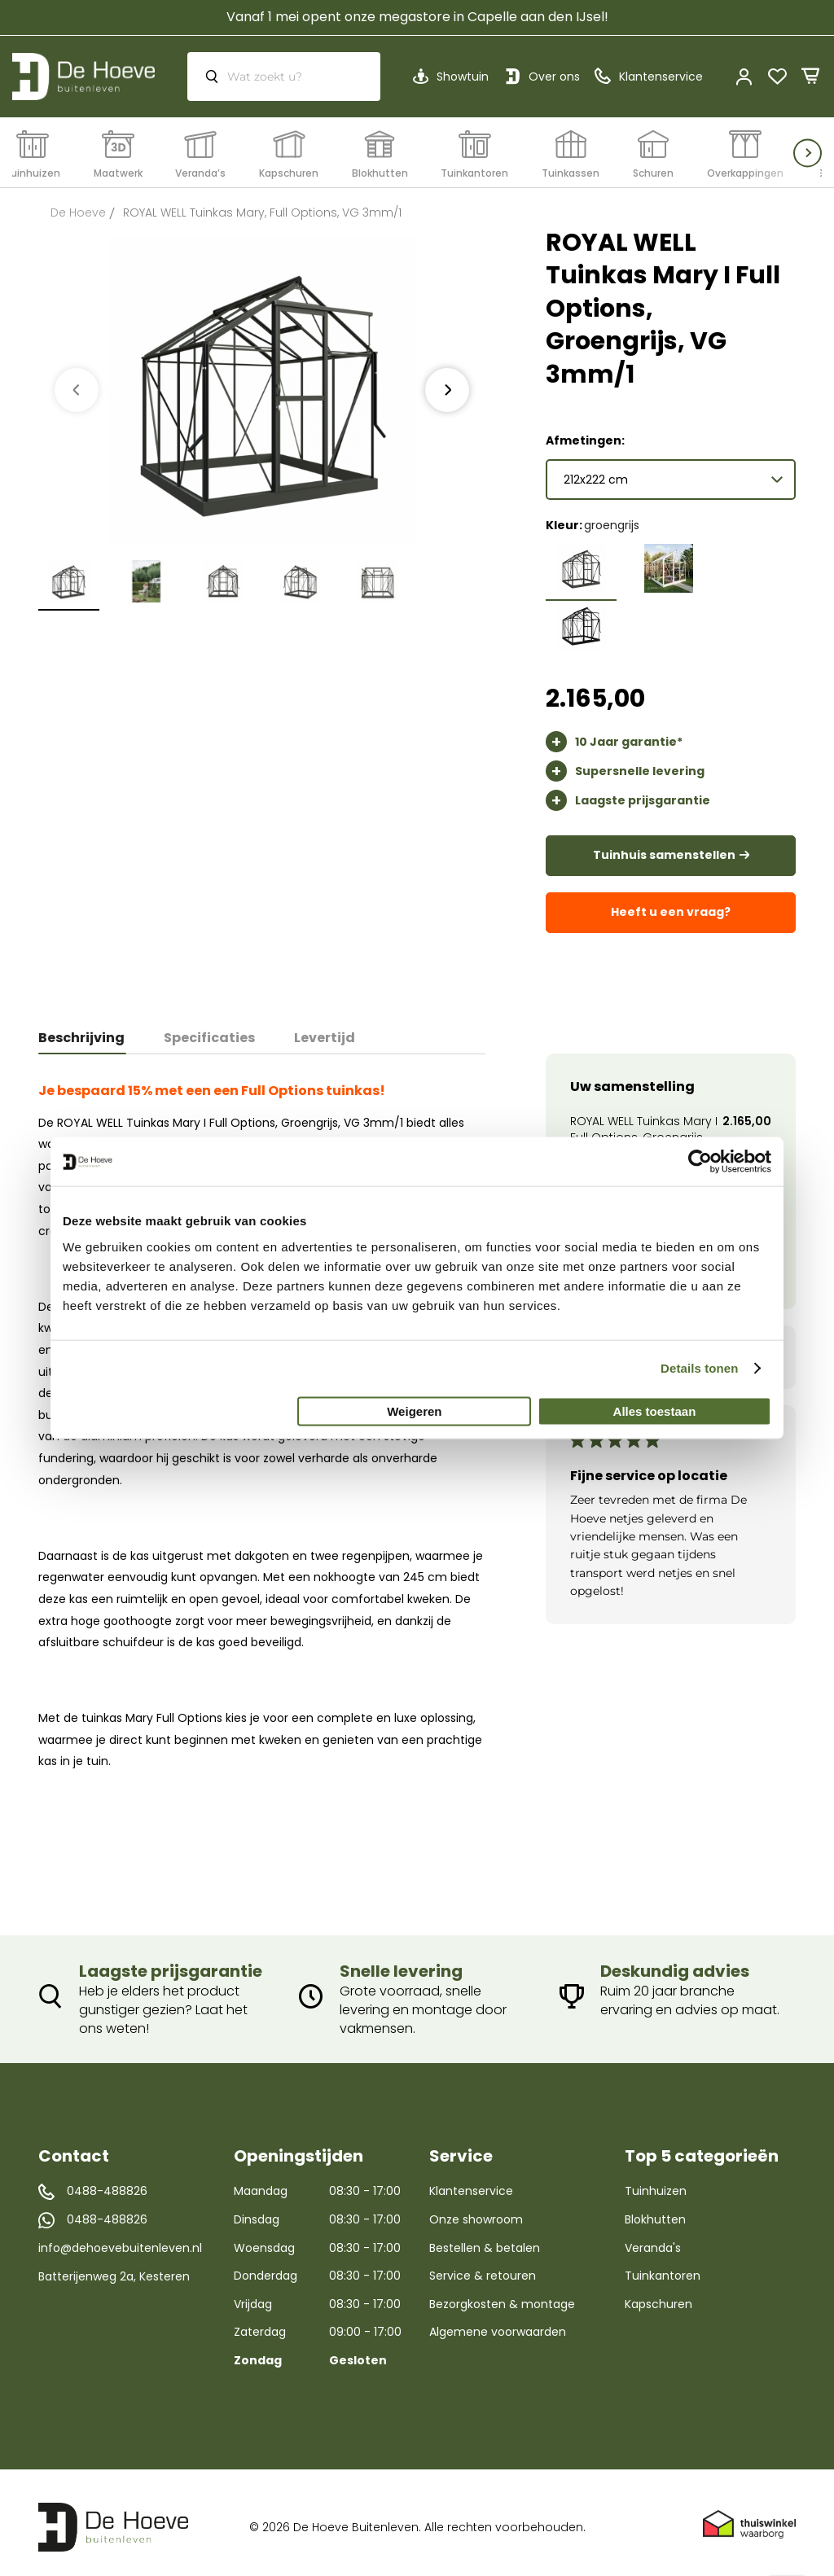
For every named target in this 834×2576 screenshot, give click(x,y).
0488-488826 (107, 2184)
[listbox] (671, 593)
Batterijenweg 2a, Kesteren (114, 2268)
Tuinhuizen (656, 2183)
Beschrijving (81, 1029)
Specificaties (209, 1029)
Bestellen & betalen (484, 2240)
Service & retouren (482, 2268)
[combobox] (283, 76)
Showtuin (463, 76)
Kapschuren (658, 2296)
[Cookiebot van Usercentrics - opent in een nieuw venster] (700, 1162)
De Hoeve (78, 212)
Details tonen (699, 1368)
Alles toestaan (654, 1410)
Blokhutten (655, 2211)
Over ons (554, 76)
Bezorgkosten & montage (502, 2296)
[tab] (91, 1029)
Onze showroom (476, 2211)
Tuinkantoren (662, 2268)
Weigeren (414, 1410)
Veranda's (653, 2240)
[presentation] (447, 390)
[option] (581, 560)
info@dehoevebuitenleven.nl (120, 2240)
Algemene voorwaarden (497, 2324)
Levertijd (324, 1029)
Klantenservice (471, 2183)
